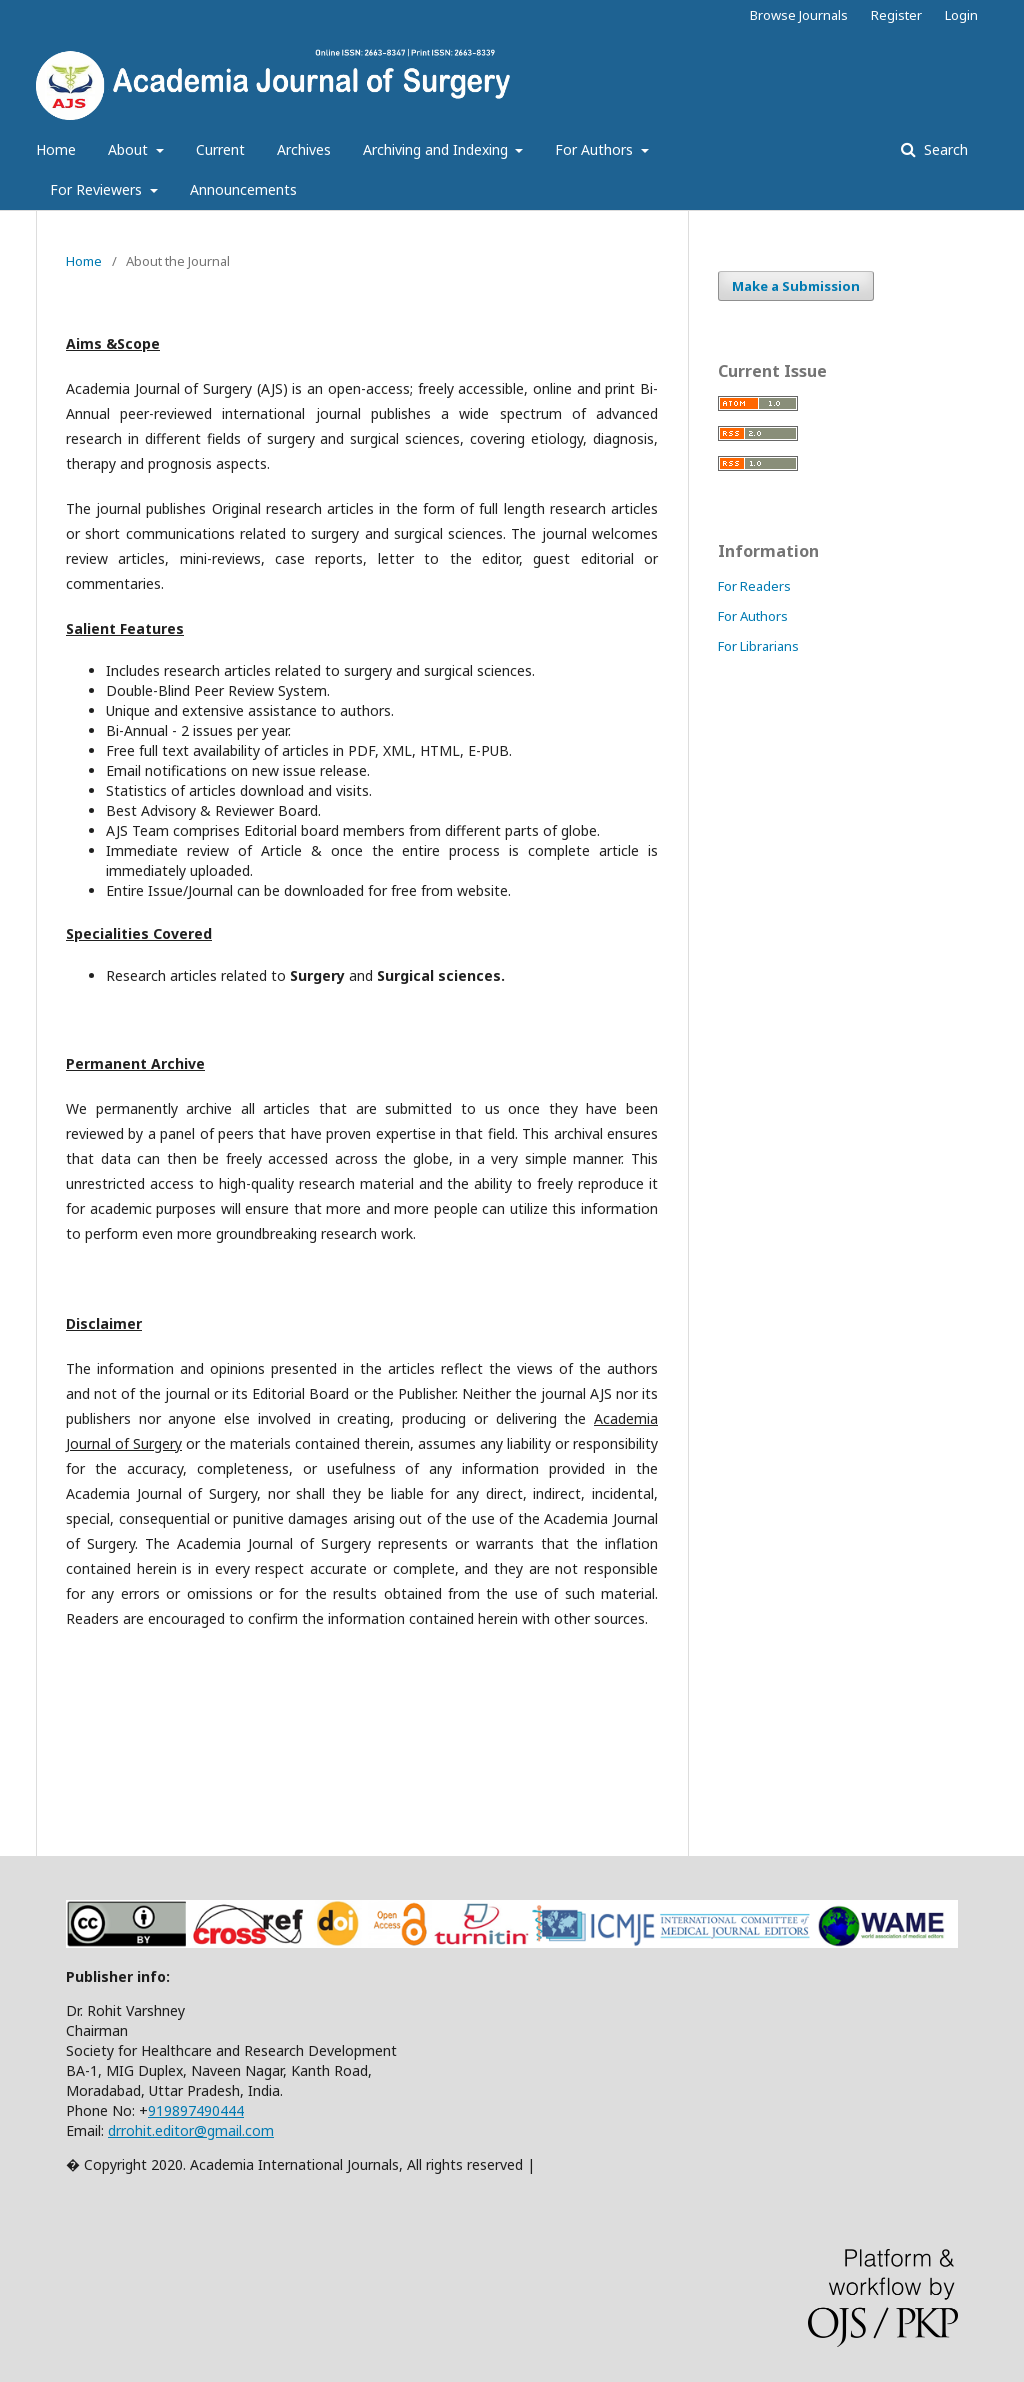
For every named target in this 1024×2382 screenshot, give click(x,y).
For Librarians (758, 646)
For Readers (754, 586)
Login (961, 15)
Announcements (243, 189)
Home (56, 149)
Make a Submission (796, 286)
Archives (304, 149)
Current (220, 149)
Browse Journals (799, 15)
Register (896, 15)
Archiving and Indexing (437, 149)
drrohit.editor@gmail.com (191, 2130)
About (130, 149)
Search (944, 149)
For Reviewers (98, 189)
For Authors (596, 149)
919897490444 (196, 2110)
